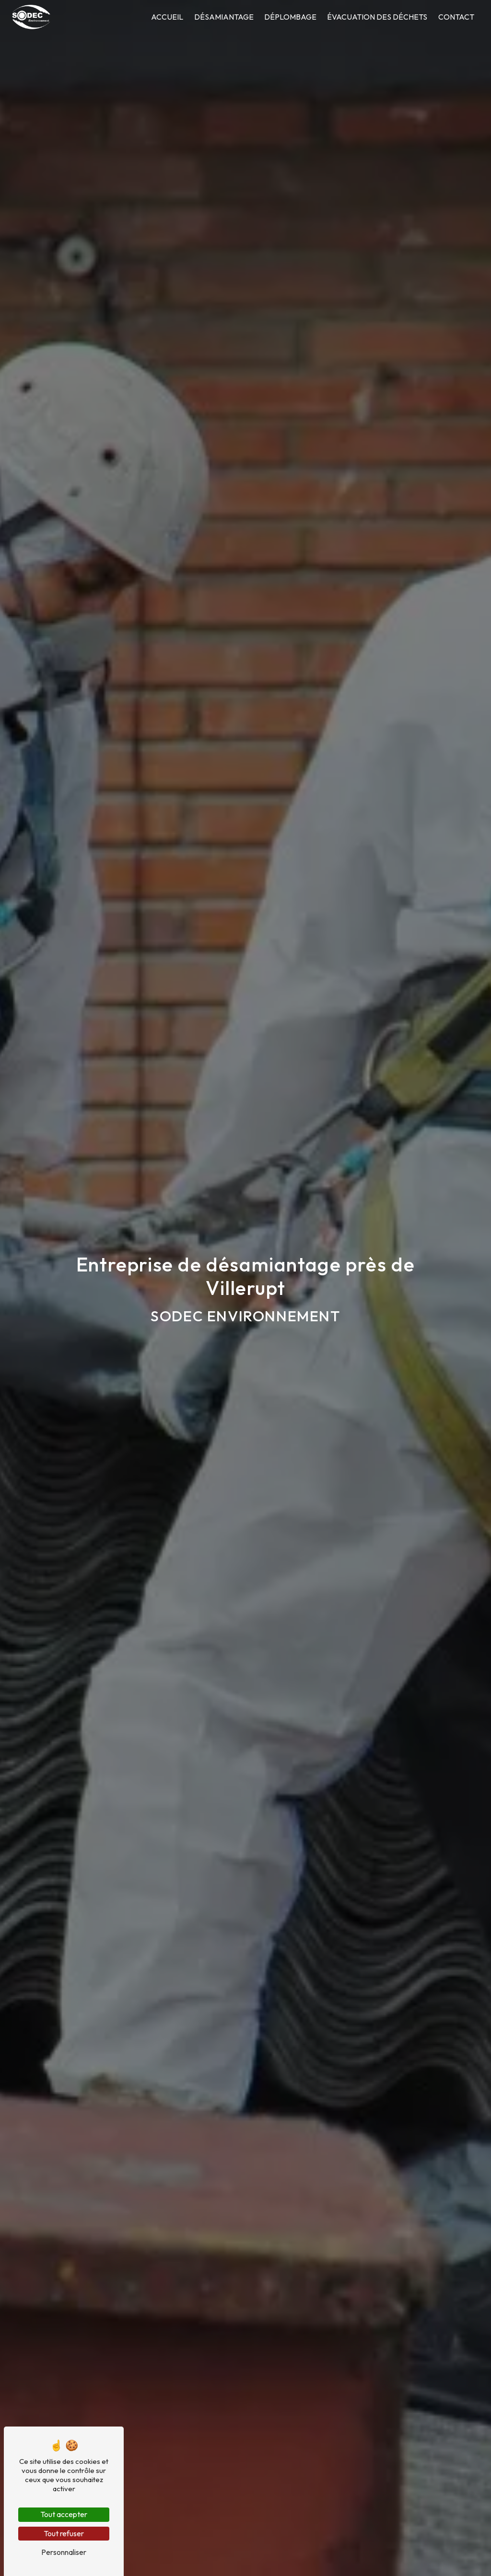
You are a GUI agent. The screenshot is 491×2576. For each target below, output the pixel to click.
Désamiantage (224, 17)
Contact (456, 17)
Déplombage (290, 17)
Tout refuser (64, 2533)
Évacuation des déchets (377, 17)
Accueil (167, 17)
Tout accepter (63, 2514)
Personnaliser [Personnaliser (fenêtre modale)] (63, 2552)
